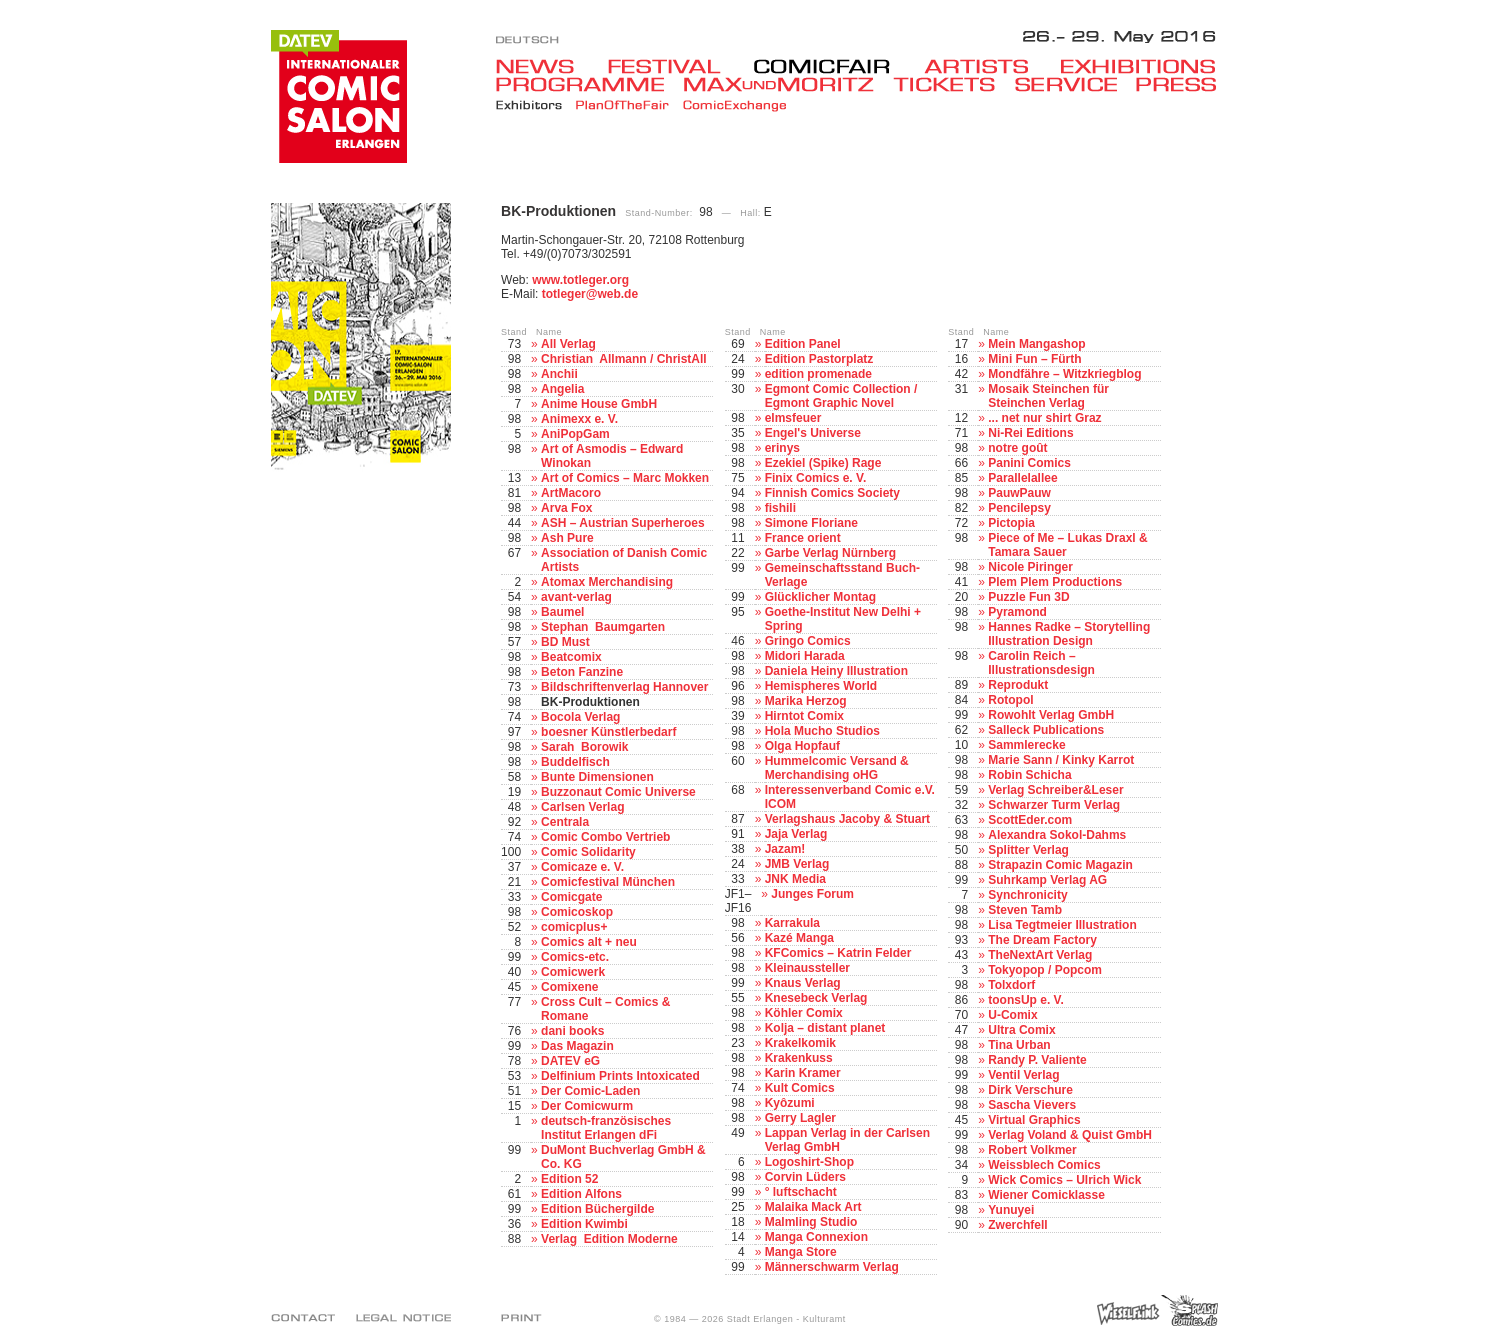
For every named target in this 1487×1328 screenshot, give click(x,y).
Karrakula (792, 923)
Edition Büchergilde (597, 1209)
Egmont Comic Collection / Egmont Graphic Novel (841, 396)
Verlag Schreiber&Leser (1055, 790)
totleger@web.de (590, 294)
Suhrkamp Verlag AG (1047, 880)
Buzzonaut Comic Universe (618, 792)
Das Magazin (577, 1046)
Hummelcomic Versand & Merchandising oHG (837, 768)
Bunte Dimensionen (597, 777)
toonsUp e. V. (1026, 1000)
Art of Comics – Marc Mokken (625, 478)
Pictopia (1011, 523)
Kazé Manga (799, 938)
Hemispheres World (821, 686)
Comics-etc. (575, 957)
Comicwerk (573, 972)
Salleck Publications (1046, 730)
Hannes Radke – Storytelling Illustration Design (1069, 634)
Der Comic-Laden (590, 1091)
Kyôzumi (790, 1103)
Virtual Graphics (1034, 1120)
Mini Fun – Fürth (1034, 359)
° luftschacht (801, 1192)
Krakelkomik (800, 1043)
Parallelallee (1022, 478)
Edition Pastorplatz (819, 359)
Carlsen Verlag (582, 807)
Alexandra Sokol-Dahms (1057, 835)
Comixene (569, 987)
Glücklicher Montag (820, 597)
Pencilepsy (1019, 508)
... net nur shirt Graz (1044, 418)
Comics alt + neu (589, 942)
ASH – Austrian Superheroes (623, 523)
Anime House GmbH (599, 404)
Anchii (559, 374)
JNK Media (795, 879)
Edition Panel (803, 344)
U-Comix (1012, 1015)
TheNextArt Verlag (1040, 955)
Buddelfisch (575, 762)
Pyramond (1017, 612)
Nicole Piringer (1030, 567)
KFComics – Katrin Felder (838, 953)
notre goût (1017, 448)
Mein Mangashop (1036, 344)
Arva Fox (566, 508)
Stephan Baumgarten (603, 627)
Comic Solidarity (588, 852)
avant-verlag (576, 597)
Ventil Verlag (1023, 1075)
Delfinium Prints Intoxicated (620, 1076)
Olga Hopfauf (802, 746)
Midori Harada (805, 656)
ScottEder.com (1030, 820)
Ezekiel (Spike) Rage (823, 463)
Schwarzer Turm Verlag (1054, 805)
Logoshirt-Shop (809, 1162)
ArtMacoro (571, 493)
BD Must (565, 642)
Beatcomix (571, 657)
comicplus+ (574, 927)
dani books (572, 1031)
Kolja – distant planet (825, 1028)
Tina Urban (1019, 1045)
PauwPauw (1019, 493)
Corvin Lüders (805, 1177)
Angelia (562, 389)
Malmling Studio (811, 1222)
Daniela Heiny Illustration (836, 671)
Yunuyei (1011, 1210)
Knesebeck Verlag (816, 998)
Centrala (565, 822)
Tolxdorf (1011, 985)
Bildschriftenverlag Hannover (624, 687)
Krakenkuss (799, 1058)
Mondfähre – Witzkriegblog (1064, 374)
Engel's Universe (813, 433)
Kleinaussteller (807, 968)
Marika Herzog (806, 701)
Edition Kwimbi (584, 1224)
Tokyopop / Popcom (1045, 970)
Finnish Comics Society (832, 493)
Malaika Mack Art (813, 1207)
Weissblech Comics (1044, 1165)
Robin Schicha (1029, 775)
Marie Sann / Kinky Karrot (1061, 760)
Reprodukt (1018, 685)
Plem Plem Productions (1055, 582)
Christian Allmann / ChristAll (624, 359)
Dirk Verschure (1030, 1090)
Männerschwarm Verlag (832, 1267)
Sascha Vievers (1032, 1105)
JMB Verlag (797, 864)
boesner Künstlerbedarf (608, 732)
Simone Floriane (811, 523)
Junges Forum (812, 894)
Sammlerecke (1026, 745)
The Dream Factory (1042, 940)
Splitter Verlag (1028, 850)
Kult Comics (800, 1088)
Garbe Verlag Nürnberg (830, 553)
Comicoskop (577, 912)
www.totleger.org (580, 280)
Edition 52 (569, 1179)
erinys (782, 448)
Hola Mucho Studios (822, 731)
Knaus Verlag (803, 983)
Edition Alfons (581, 1194)
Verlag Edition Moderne (609, 1239)
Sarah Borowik (584, 747)
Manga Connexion (816, 1237)
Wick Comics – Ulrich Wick (1064, 1180)
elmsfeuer (793, 418)
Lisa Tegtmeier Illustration (1062, 925)
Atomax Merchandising (607, 582)
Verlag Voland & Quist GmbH (1070, 1135)
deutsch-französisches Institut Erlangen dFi (606, 1128)
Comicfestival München (608, 882)
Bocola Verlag (580, 717)
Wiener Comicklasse (1046, 1195)
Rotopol (1010, 700)
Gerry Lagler (800, 1118)
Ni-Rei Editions (1030, 433)
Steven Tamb (1025, 910)
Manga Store (801, 1252)
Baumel (562, 612)
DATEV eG (570, 1061)
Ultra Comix (1021, 1030)
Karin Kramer (803, 1073)
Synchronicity (1027, 895)
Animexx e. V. (579, 419)
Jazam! (785, 849)
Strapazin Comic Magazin (1060, 865)
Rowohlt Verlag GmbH (1051, 715)
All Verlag (568, 344)
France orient (803, 538)
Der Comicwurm (587, 1106)
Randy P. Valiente (1037, 1060)
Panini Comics (1029, 463)
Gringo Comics (808, 641)
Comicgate (571, 897)
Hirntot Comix (804, 716)
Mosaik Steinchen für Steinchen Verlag (1048, 396)
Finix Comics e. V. (816, 478)
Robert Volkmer (1032, 1150)
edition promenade (818, 374)
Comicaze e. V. (582, 867)
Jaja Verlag (796, 834)
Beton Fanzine (582, 672)
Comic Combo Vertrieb (605, 837)
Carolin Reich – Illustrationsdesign (1041, 663)
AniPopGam (575, 434)
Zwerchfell (1017, 1225)
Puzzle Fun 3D (1028, 597)
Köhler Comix (804, 1013)
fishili (780, 508)
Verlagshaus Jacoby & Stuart (847, 819)
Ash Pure (567, 538)
